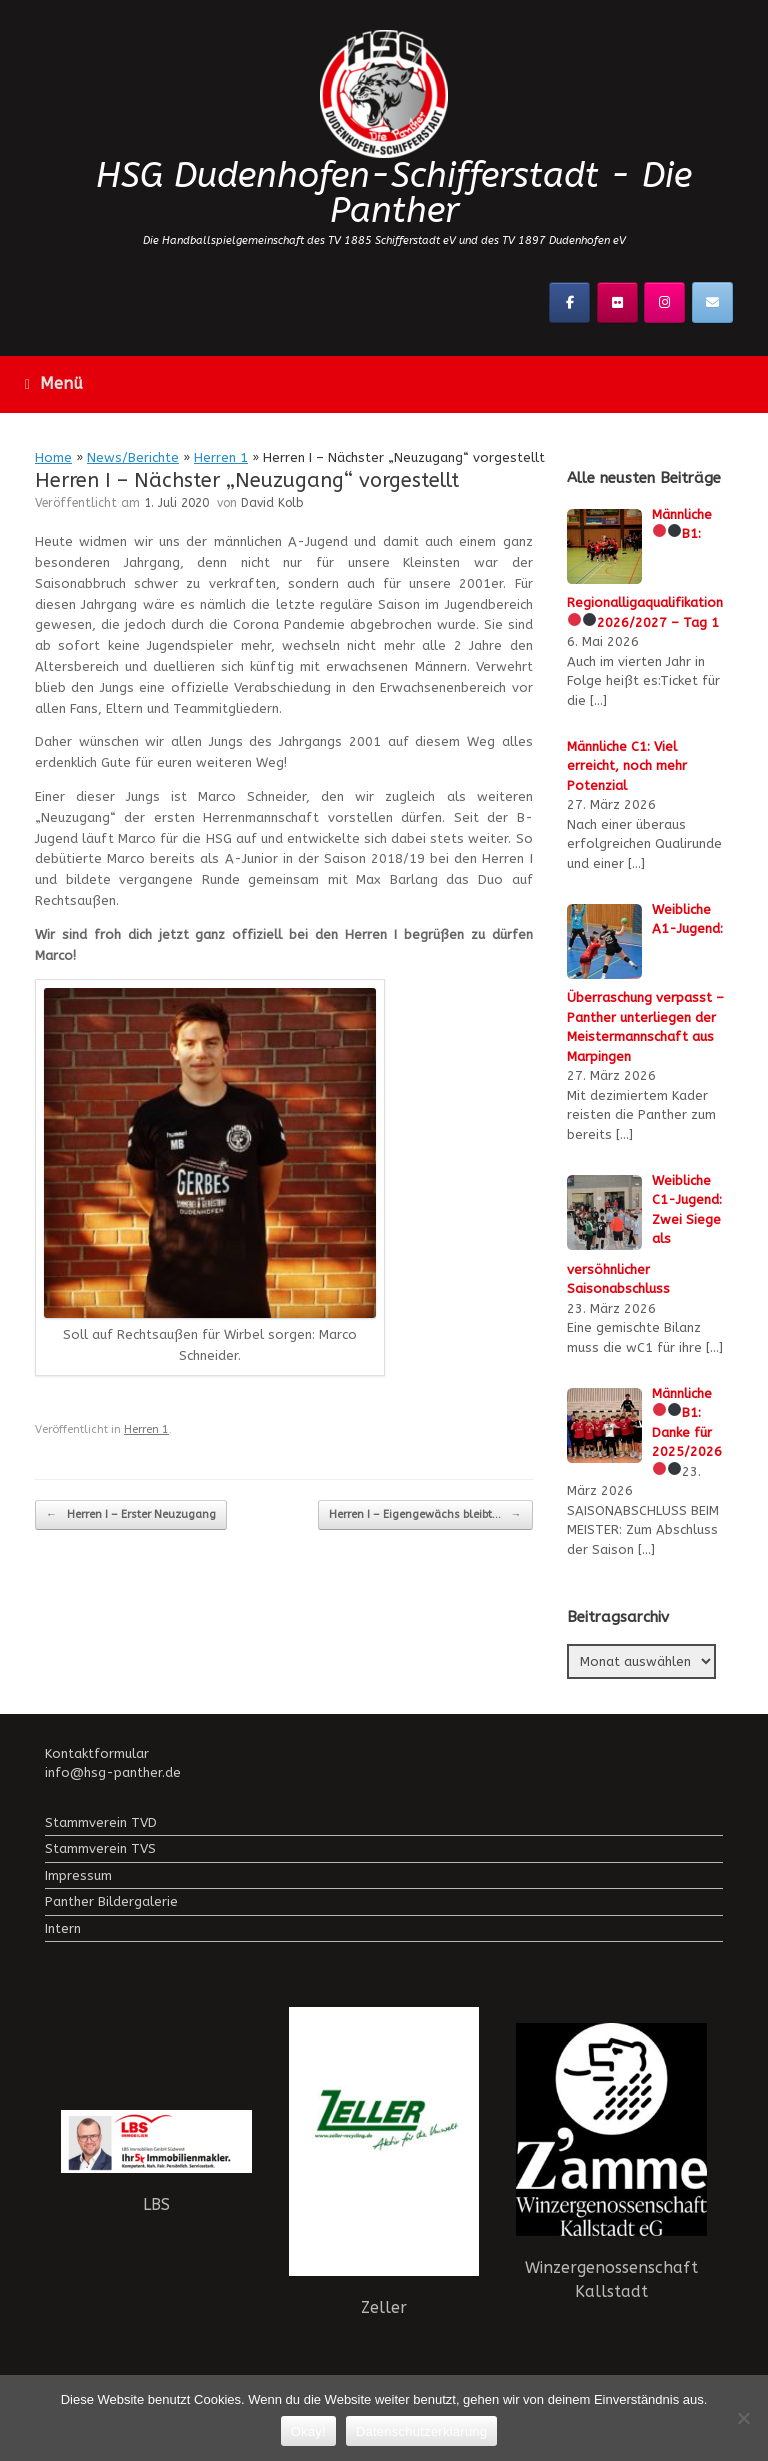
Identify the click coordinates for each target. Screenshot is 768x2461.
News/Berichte (133, 457)
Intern (63, 1928)
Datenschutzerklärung (421, 2431)
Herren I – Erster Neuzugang (131, 1515)
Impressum (78, 1875)
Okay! (308, 2431)
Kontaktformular (97, 1753)
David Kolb (272, 503)
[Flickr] (617, 302)
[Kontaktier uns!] (712, 302)
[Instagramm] (664, 302)
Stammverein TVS (100, 1848)
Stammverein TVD (101, 1822)
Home (53, 457)
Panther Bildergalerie (111, 1901)
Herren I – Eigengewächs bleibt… (425, 1515)
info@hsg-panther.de (113, 1772)
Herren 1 (221, 457)
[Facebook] (569, 302)
